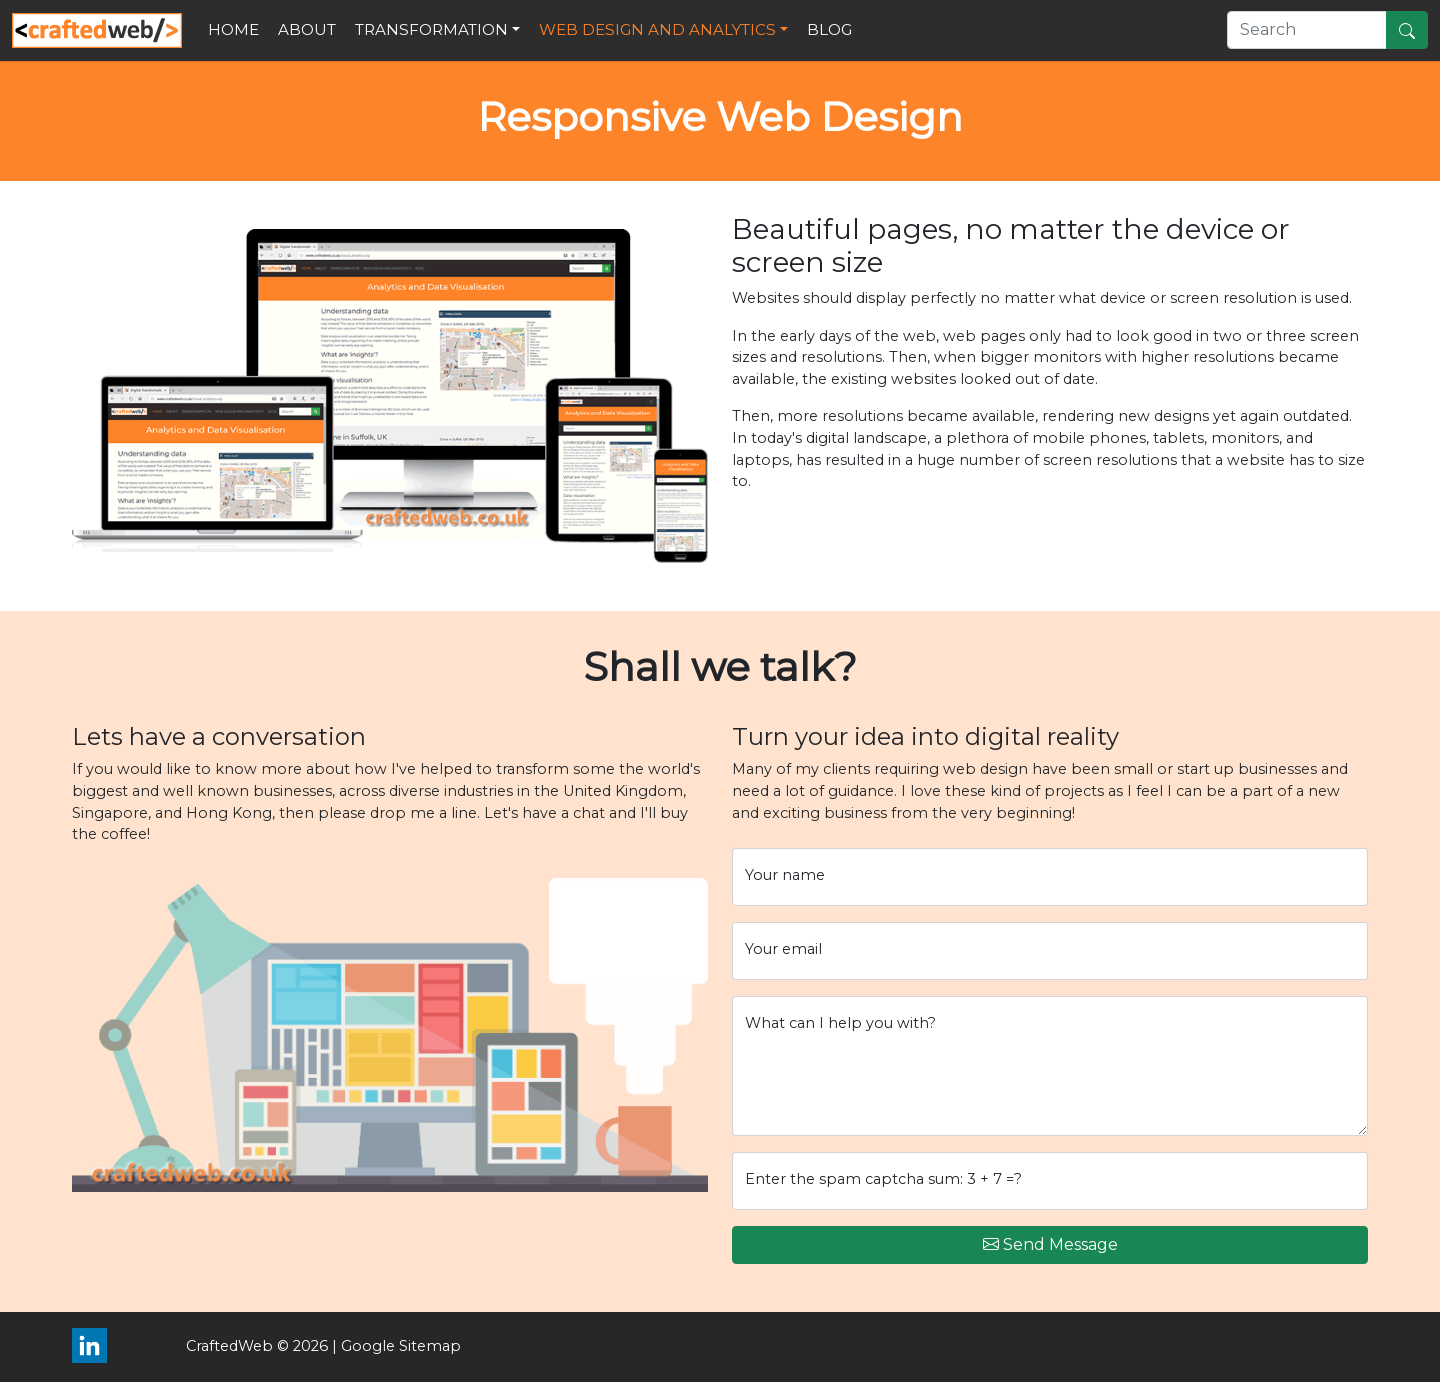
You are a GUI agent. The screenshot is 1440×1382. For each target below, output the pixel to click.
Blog (829, 29)
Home (233, 29)
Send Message (1050, 1245)
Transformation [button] (431, 29)
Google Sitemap (401, 1346)
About (307, 29)
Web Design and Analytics (657, 29)
